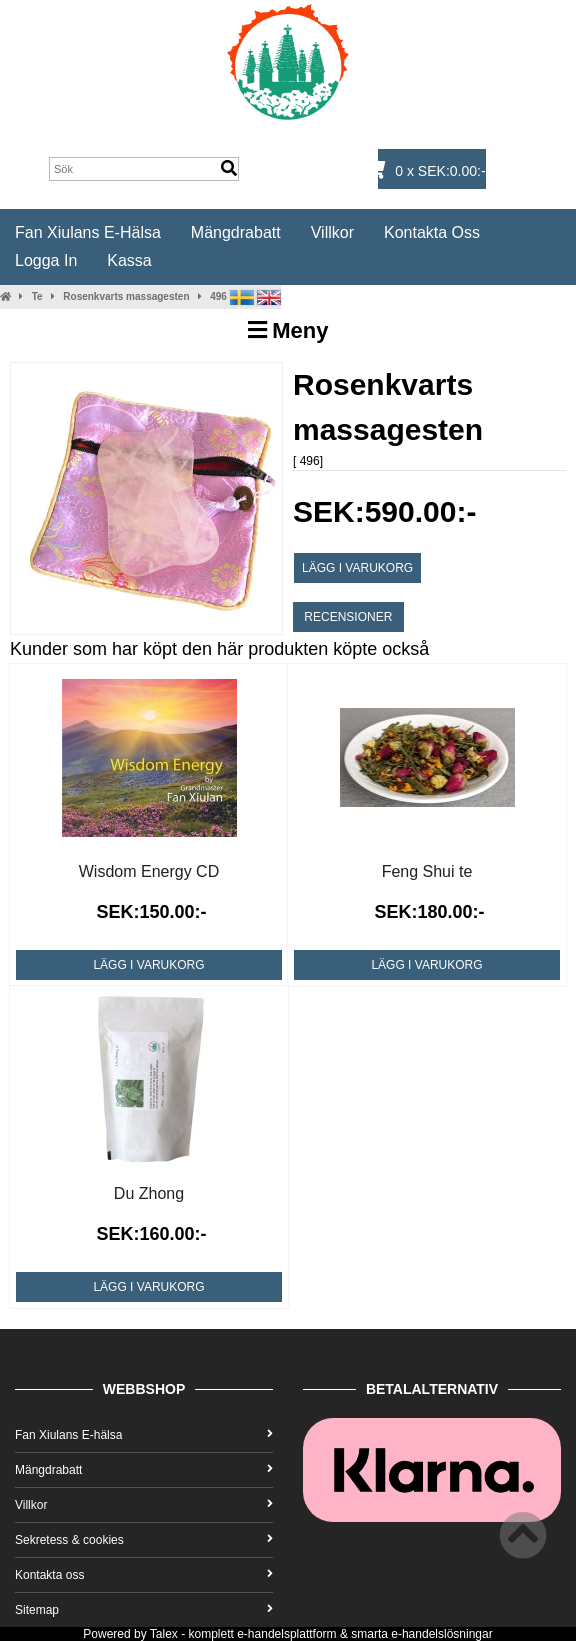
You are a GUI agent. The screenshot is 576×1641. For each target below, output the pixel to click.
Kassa (129, 260)
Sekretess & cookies (144, 1540)
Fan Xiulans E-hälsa (88, 232)
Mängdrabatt (236, 232)
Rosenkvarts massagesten (126, 296)
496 (218, 296)
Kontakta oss (432, 232)
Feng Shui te (427, 871)
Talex (164, 1634)
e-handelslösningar (441, 1634)
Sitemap (144, 1610)
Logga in (46, 260)
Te (37, 296)
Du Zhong (149, 1193)
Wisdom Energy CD (149, 871)
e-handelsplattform (286, 1634)
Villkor (332, 232)
